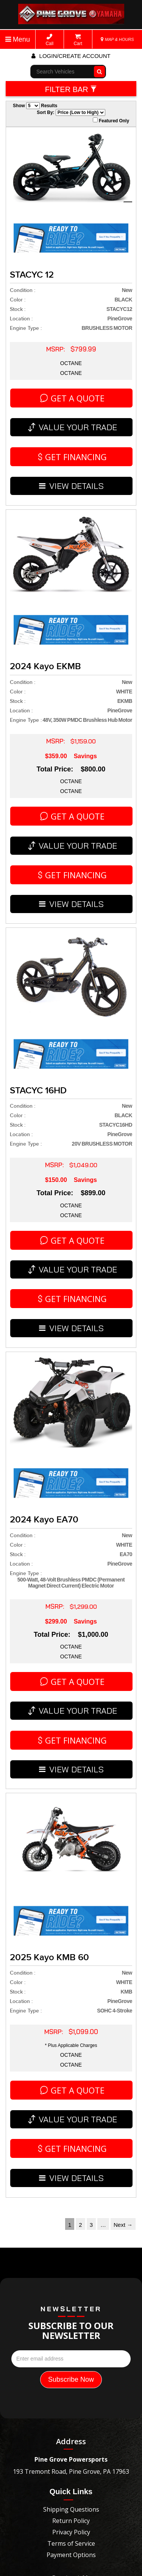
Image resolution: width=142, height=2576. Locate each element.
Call (49, 40)
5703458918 (71, 2411)
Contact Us (71, 2394)
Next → (123, 2040)
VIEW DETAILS (72, 453)
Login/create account (70, 56)
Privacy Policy (71, 2347)
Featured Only (111, 120)
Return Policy (71, 2336)
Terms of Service (71, 2359)
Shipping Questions (71, 2325)
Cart (77, 40)
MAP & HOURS (117, 39)
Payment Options (71, 2370)
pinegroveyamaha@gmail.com (71, 2424)
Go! (97, 71)
